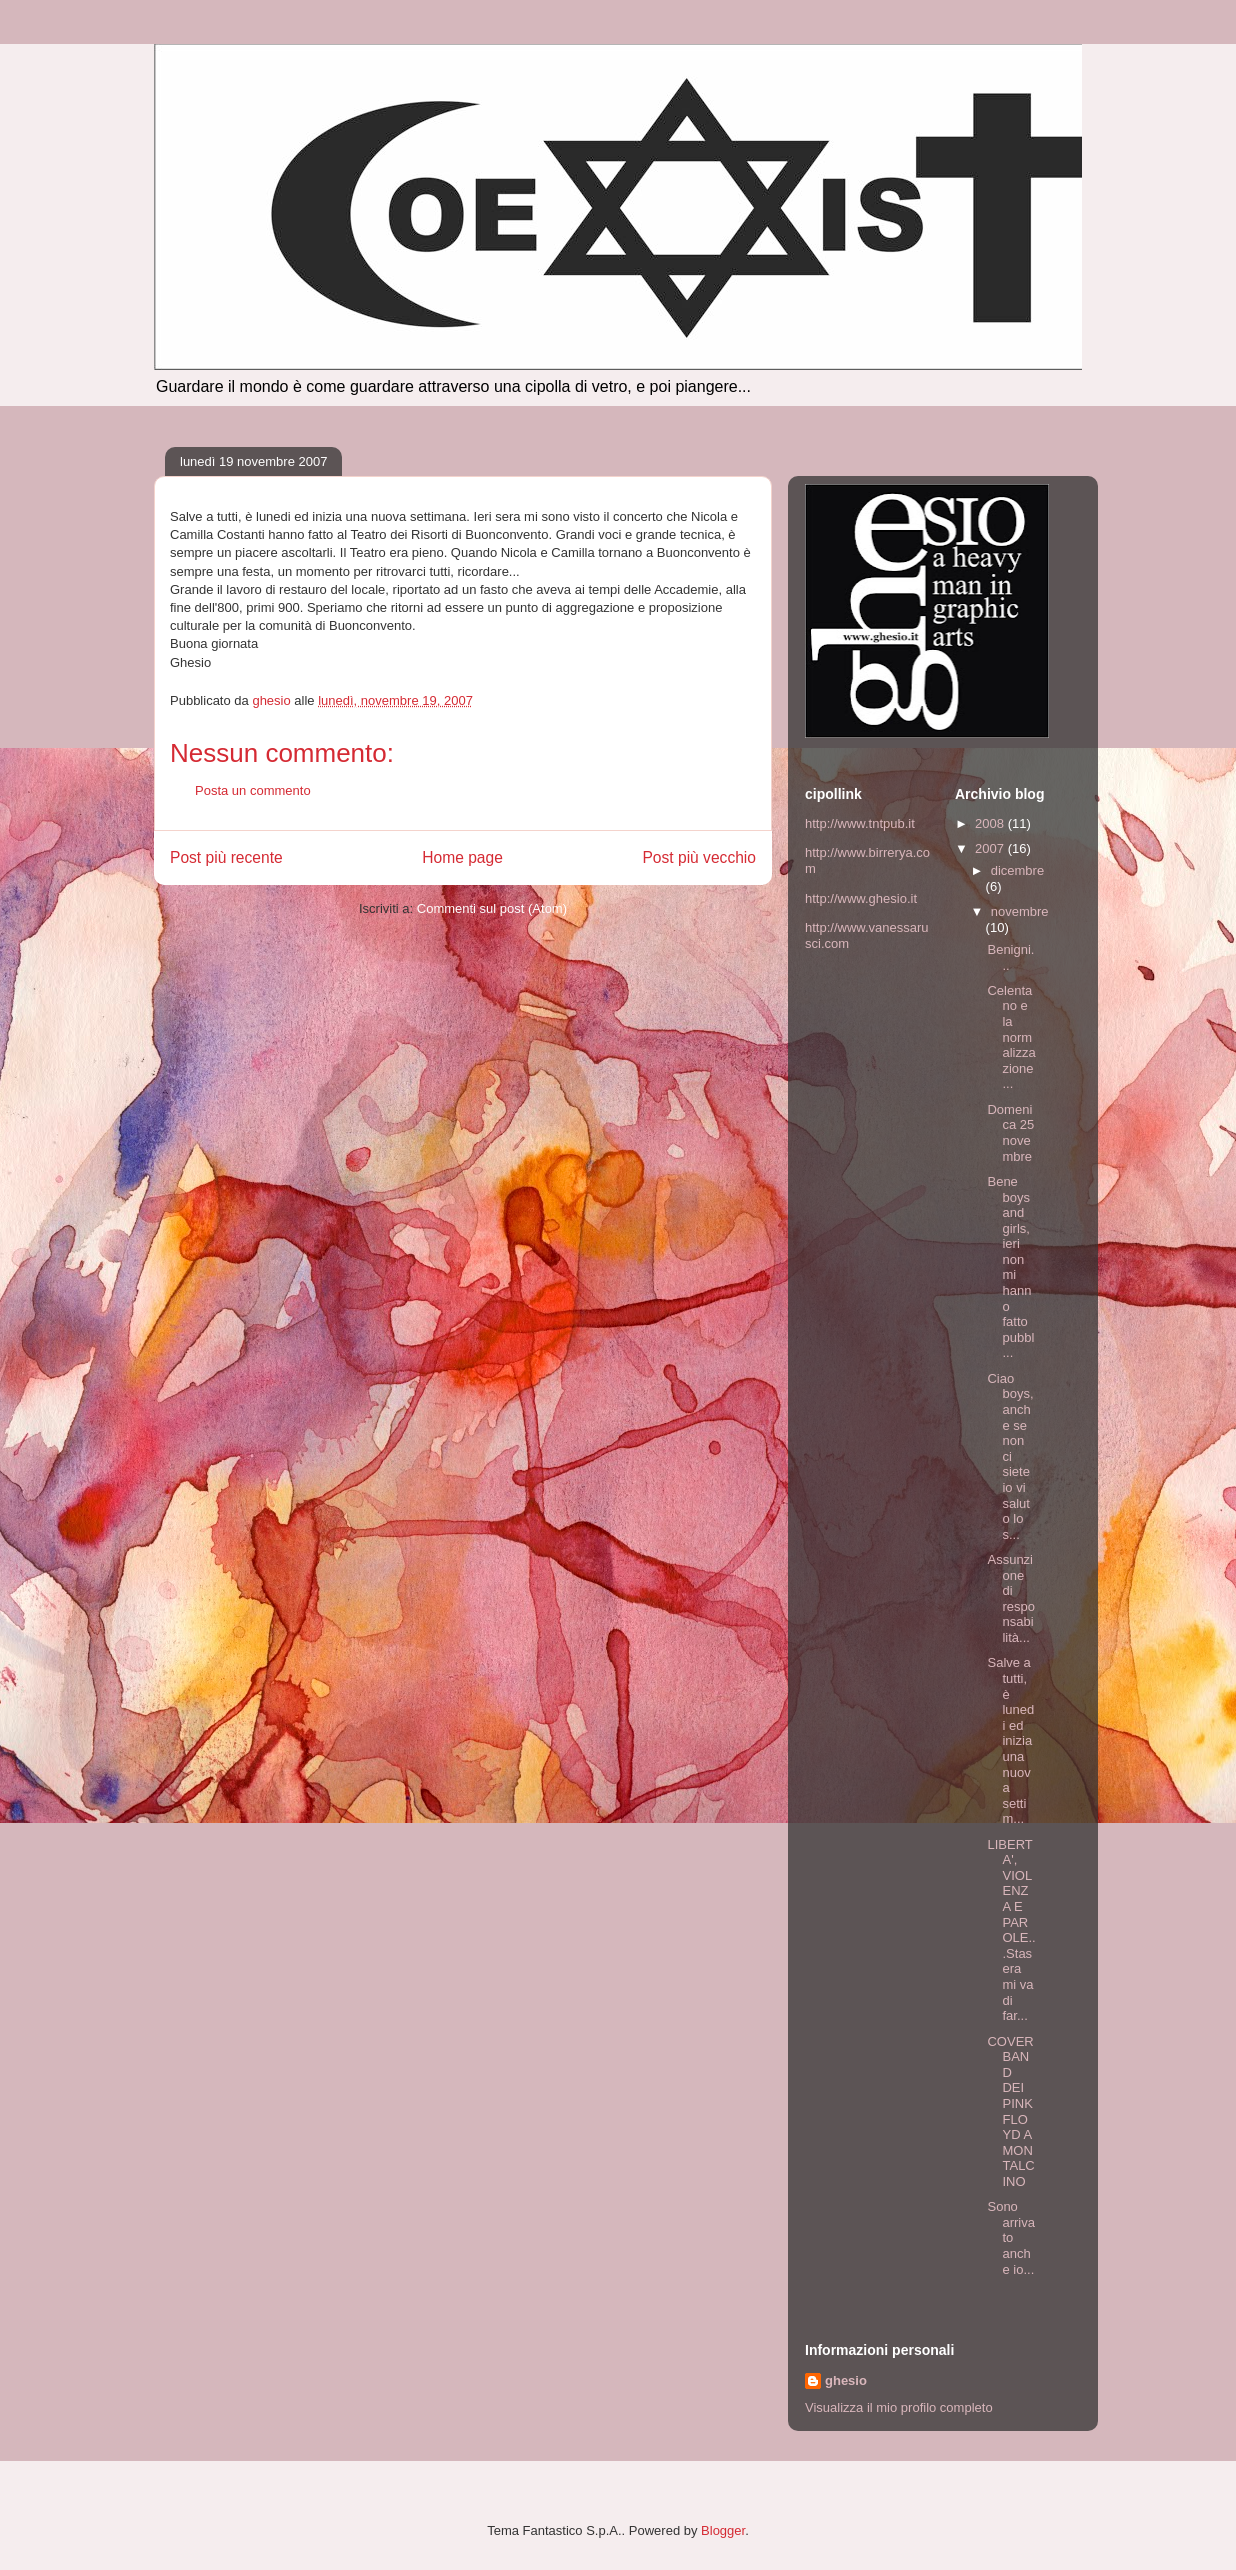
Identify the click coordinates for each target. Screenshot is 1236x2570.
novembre (1020, 911)
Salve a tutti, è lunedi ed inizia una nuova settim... (1010, 1740)
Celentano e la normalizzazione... (1011, 1037)
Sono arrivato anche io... (1011, 2237)
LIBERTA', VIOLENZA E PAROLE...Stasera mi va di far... (1011, 1930)
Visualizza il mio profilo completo (899, 2407)
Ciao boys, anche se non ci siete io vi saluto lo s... (1010, 1456)
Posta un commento (253, 790)
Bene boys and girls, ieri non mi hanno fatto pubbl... (1010, 1267)
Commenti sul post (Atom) (492, 908)
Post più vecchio (699, 857)
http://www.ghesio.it (861, 898)
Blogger (723, 2530)
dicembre (1017, 870)
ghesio (846, 2380)
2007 (991, 848)
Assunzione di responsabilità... (1011, 1598)
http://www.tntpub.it (860, 823)
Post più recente (226, 857)
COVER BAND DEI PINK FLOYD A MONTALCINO (1010, 2111)
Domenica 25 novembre (1010, 1133)
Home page (462, 857)
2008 (991, 823)
